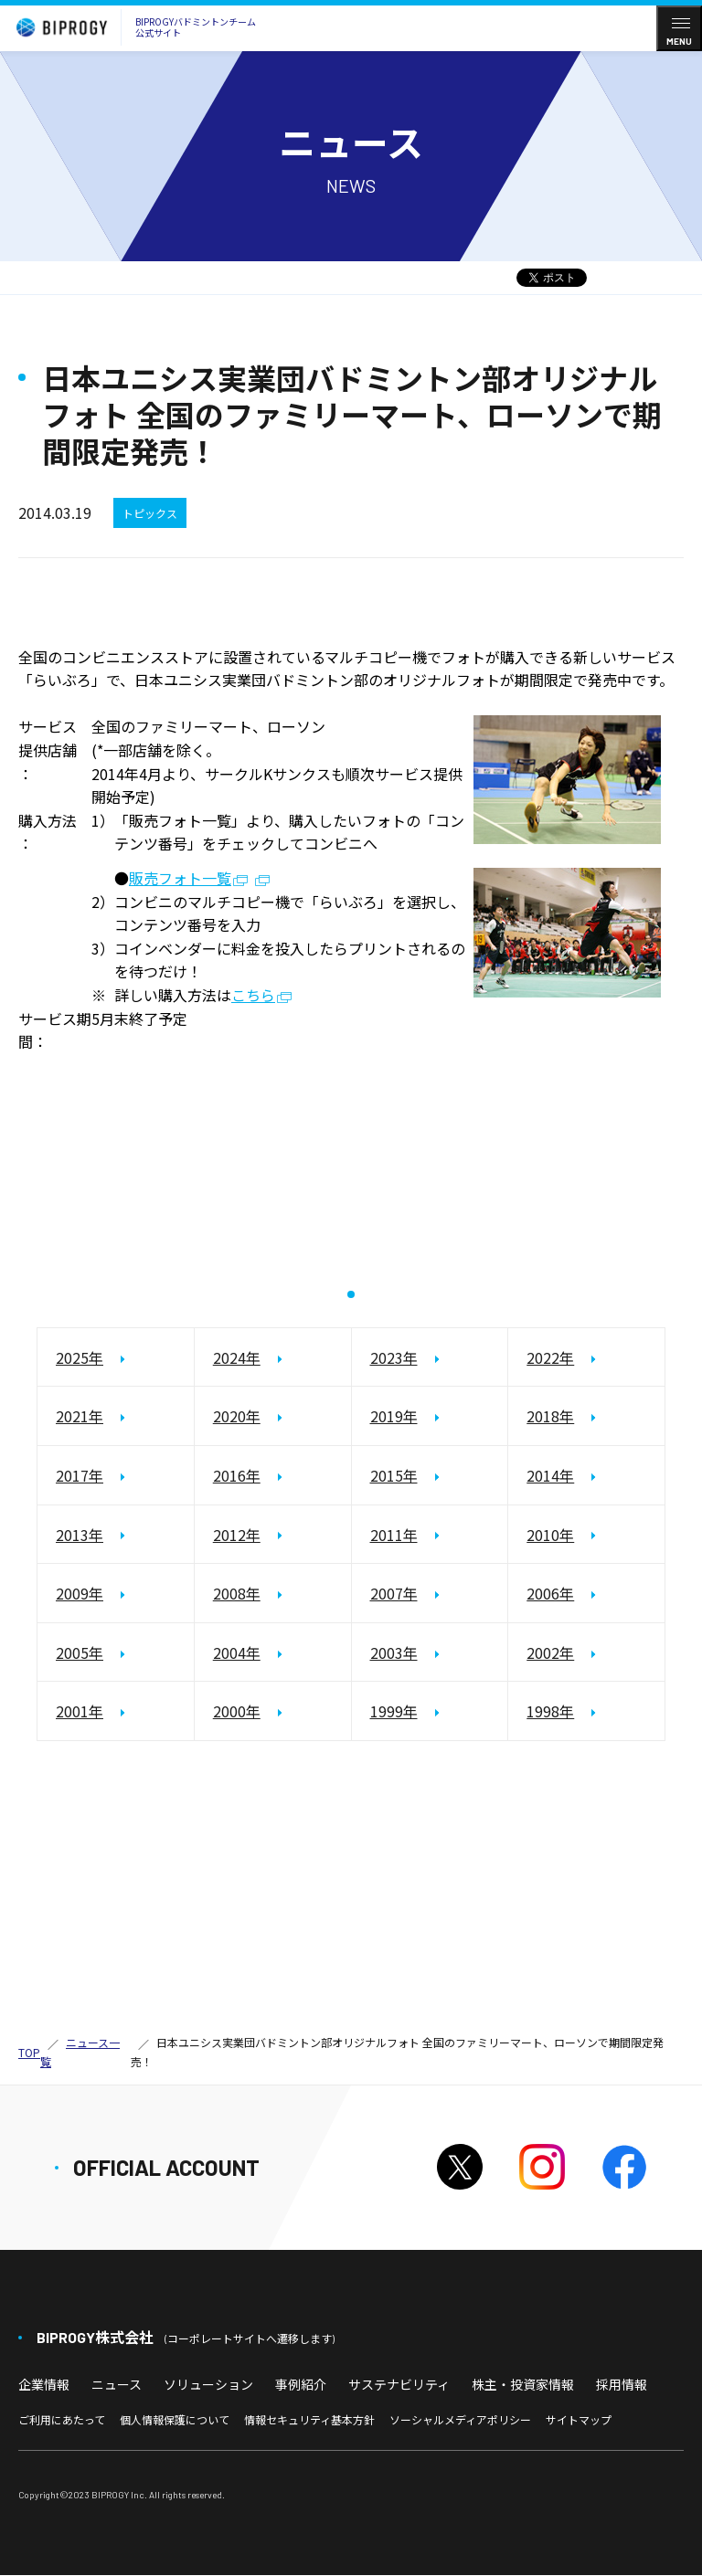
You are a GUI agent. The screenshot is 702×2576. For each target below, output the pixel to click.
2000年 (237, 1712)
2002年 (550, 1652)
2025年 (79, 1357)
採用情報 (621, 2384)
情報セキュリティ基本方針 (309, 2419)
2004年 (237, 1652)
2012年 (237, 1535)
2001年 (79, 1712)
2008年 (237, 1594)
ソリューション (208, 2384)
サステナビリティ (399, 2384)
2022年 (550, 1357)
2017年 (79, 1475)
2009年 (79, 1594)
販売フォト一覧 (180, 879)
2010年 (550, 1535)
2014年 (550, 1475)
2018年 (550, 1417)
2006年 (550, 1594)
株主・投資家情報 (523, 2384)
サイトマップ (579, 2419)
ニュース (116, 2384)
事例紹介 (300, 2384)
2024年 (237, 1357)
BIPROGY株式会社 (186, 2337)
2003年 (394, 1652)
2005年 (79, 1652)
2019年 (394, 1417)
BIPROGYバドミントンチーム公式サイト (131, 27)
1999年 (394, 1712)
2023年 (394, 1357)
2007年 (394, 1594)
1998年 (550, 1712)
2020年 (237, 1417)
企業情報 (43, 2384)
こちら (253, 996)
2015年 (394, 1475)
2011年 (394, 1535)
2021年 (79, 1417)
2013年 (79, 1535)
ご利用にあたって (61, 2419)
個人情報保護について (174, 2419)
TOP (29, 2052)
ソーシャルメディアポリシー (460, 2419)
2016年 (237, 1475)
